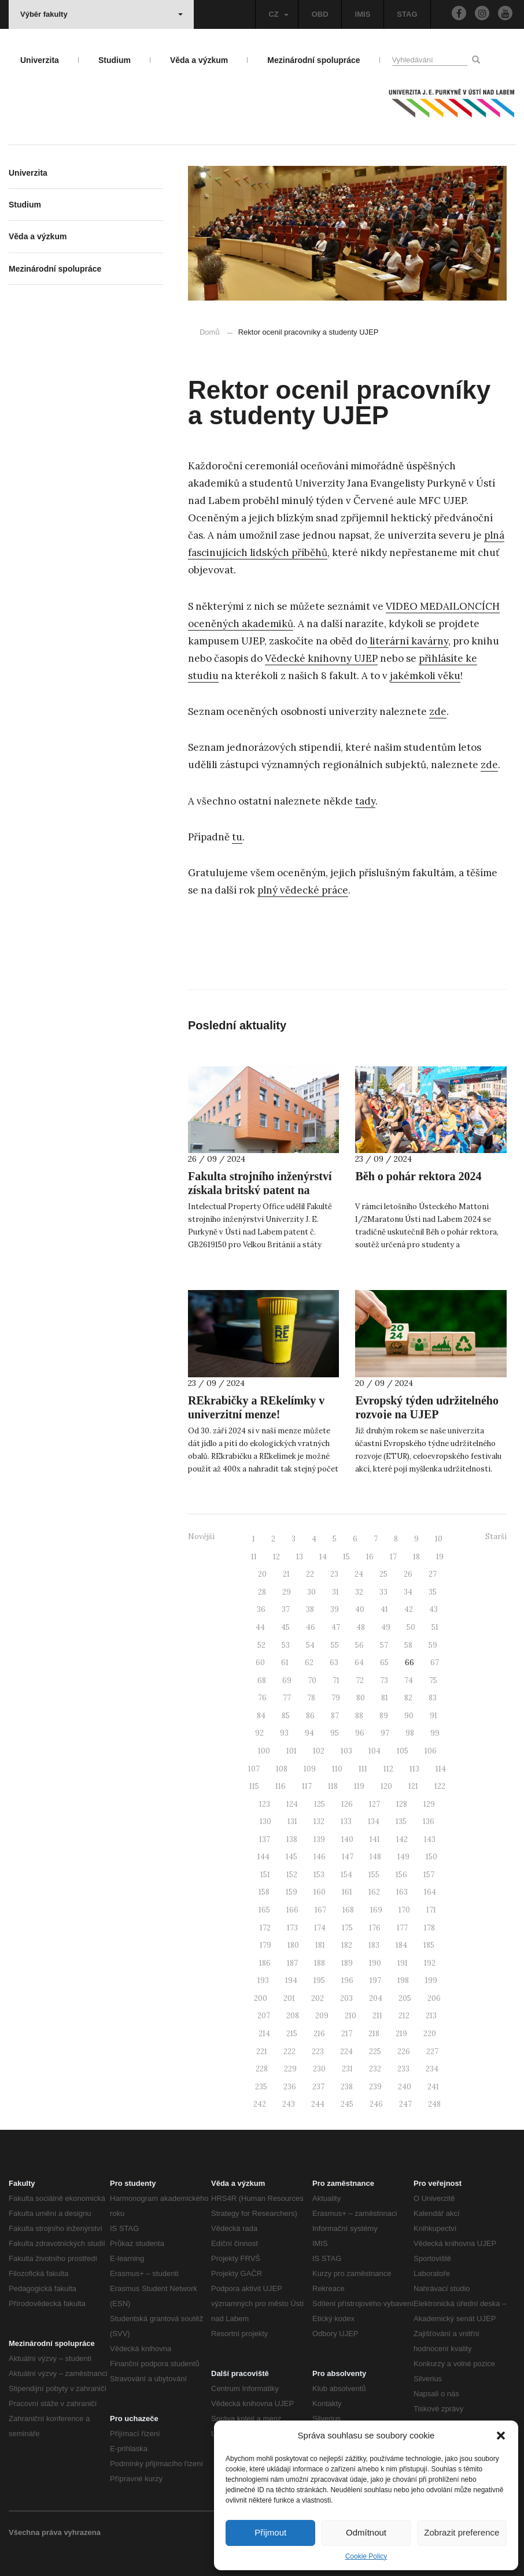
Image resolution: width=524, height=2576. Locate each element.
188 (319, 1963)
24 (359, 1574)
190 (375, 1963)
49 (385, 1627)
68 (261, 1680)
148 (375, 1857)
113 (414, 1769)
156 (401, 1875)
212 (403, 2016)
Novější (201, 1536)
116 (280, 1786)
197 (375, 1980)
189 (347, 1963)
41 (384, 1609)
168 (348, 1910)
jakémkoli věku (425, 675)
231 (347, 2069)
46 (310, 1627)
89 (383, 1716)
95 (334, 1733)
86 (310, 1716)
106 (431, 1751)
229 (290, 2069)
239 (375, 2087)
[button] (501, 2435)
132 (318, 1821)
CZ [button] (278, 14)
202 (317, 1998)
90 (409, 1716)
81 (384, 1698)
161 (347, 1892)
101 (291, 1751)
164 (430, 1892)
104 (374, 1751)
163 (402, 1892)
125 (319, 1804)
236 (289, 2087)
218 (373, 2033)
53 (286, 1645)
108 (281, 1769)
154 (346, 1875)
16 (370, 1557)
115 (254, 1786)
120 (386, 1786)
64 (359, 1662)
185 (428, 1945)
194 (291, 1980)
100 (264, 1751)
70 (312, 1680)
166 (292, 1910)
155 (373, 1875)
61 (285, 1662)
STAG (407, 14)
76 (262, 1698)
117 (307, 1786)
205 (404, 1998)
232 (375, 2069)
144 (263, 1857)
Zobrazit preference (461, 2532)
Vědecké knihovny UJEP (321, 658)
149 (403, 1857)
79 (335, 1698)
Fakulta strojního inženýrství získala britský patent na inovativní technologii (260, 1190)
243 (288, 2104)
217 (346, 2033)
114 (441, 1769)
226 (403, 2051)
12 (276, 1557)
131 (292, 1821)
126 (347, 1804)
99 (435, 1733)
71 (336, 1680)
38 (310, 1609)
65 (384, 1662)
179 (265, 1945)
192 (430, 1963)
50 (411, 1627)
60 (260, 1662)
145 (291, 1857)
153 (318, 1875)
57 (384, 1645)
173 (292, 1928)
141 (375, 1839)
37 (286, 1609)
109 (310, 1769)
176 (375, 1928)
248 (434, 2104)
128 (401, 1804)
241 (433, 2087)
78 (311, 1698)
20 (262, 1574)
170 (404, 1910)
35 (433, 1592)
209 (322, 2016)
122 (439, 1786)
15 (346, 1557)
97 (385, 1733)
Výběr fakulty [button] (101, 14)
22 (310, 1574)
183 (373, 1945)
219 (401, 2033)
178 (429, 1928)
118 (333, 1786)
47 (335, 1627)
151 (265, 1875)
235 (261, 2087)
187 (292, 1963)
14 (323, 1557)
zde (437, 711)
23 (334, 1574)
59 (433, 1645)
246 (376, 2104)
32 (359, 1592)
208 (292, 2016)
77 (287, 1698)
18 (416, 1557)
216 (319, 2033)
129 (429, 1804)
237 (318, 2087)
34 (408, 1592)
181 (320, 1945)
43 (433, 1609)
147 (347, 1857)
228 (262, 2069)
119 (359, 1786)
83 (433, 1698)
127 (374, 1804)
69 (286, 1680)
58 (408, 1645)
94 (309, 1733)
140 (347, 1839)
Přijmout (270, 2532)
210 (350, 2016)
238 (347, 2087)
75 (433, 1680)
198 (403, 1980)
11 (254, 1557)
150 (431, 1857)
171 (431, 1910)
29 (286, 1592)
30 (311, 1592)
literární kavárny (407, 641)
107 (254, 1769)
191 (402, 1963)
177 (402, 1928)
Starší (496, 1536)
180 (293, 1945)
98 (409, 1733)
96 (359, 1733)
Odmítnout (366, 2532)
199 (431, 1980)
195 (319, 1980)
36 (261, 1609)
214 (264, 2033)
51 (434, 1627)
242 (259, 2104)
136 (428, 1821)
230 (319, 2069)
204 (375, 1998)
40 (359, 1609)
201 (289, 1998)
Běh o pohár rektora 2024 (418, 1176)
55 (335, 1645)
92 (259, 1733)
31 (335, 1592)
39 (334, 1609)
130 (265, 1821)
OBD (320, 14)
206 (434, 1998)
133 (346, 1821)
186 (265, 1963)
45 (285, 1627)
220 (429, 2033)
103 (346, 1751)
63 (334, 1662)
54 (310, 1645)
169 (376, 1910)
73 (384, 1680)
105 (402, 1751)
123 (264, 1804)
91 (433, 1716)
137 (264, 1839)
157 (428, 1875)
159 (291, 1892)
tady (365, 801)
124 (292, 1804)
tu (237, 837)
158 (264, 1892)
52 (261, 1645)
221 (261, 2051)
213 (431, 2016)
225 (375, 2051)
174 (320, 1928)
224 (346, 2051)
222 (289, 2051)
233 (403, 2069)
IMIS (363, 14)
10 (438, 1539)
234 (432, 2069)
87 (335, 1716)
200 (260, 1998)
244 (317, 2104)
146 (319, 1857)
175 (347, 1928)
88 (359, 1716)
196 (347, 1980)
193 (263, 1980)
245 (347, 2104)
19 (440, 1557)
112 (388, 1769)
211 (377, 2016)
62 (309, 1662)
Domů (210, 332)
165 (264, 1910)
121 (413, 1786)
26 (408, 1574)
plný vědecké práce (302, 890)
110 (337, 1769)
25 (383, 1574)
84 (261, 1716)
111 (363, 1769)
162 (374, 1892)
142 (402, 1839)
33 (383, 1592)
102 (318, 1751)
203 (346, 1998)
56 (359, 1645)
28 (262, 1592)
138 (291, 1839)
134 (373, 1821)
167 (320, 1910)
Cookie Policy (366, 2556)
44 (260, 1627)
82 (408, 1698)
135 (401, 1821)
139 (319, 1839)
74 (408, 1680)
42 (408, 1609)
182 (346, 1945)
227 (432, 2051)
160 (319, 1892)
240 (404, 2087)
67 (434, 1662)
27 (433, 1574)
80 (360, 1698)
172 (265, 1928)
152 (291, 1875)
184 (401, 1945)
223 (318, 2051)
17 (393, 1557)
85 (286, 1716)
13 (299, 1557)
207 (263, 2016)
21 (286, 1574)
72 (360, 1680)
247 (405, 2104)
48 (360, 1627)
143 (430, 1839)
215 (291, 2033)
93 (284, 1733)
